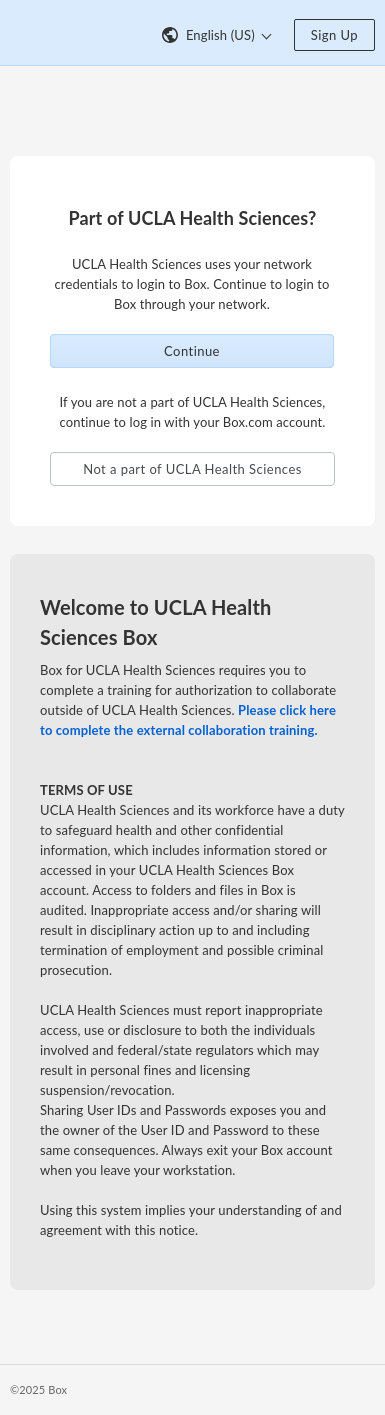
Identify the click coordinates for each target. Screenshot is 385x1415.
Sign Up (334, 35)
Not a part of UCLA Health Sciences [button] (192, 469)
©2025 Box (38, 1389)
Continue (192, 351)
